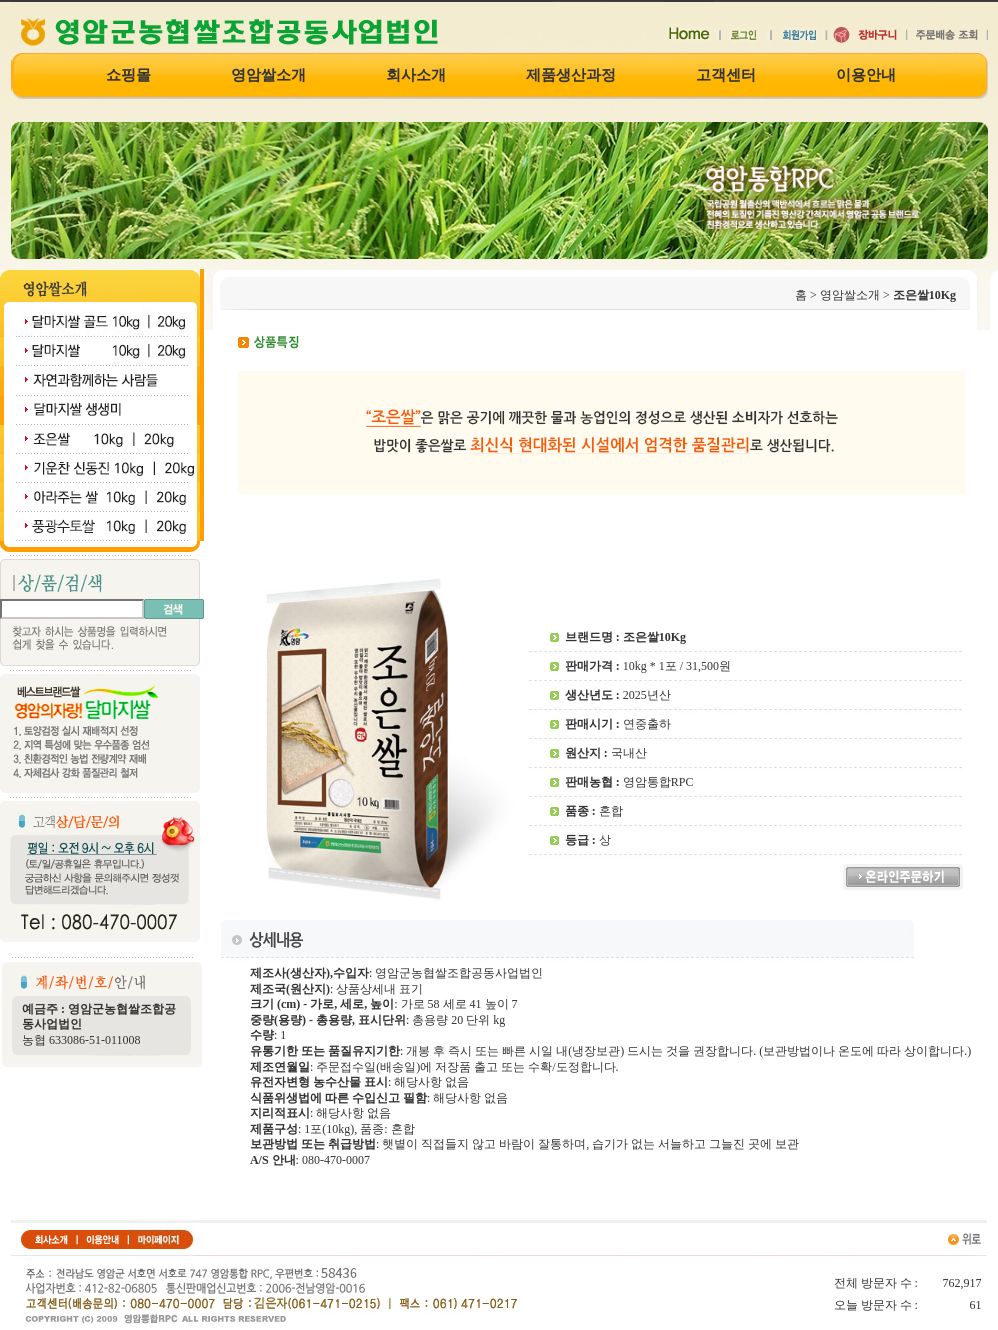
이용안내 (866, 75)
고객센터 (726, 75)
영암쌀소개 (268, 75)
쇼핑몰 (128, 75)
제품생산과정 (571, 75)
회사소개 (416, 75)
